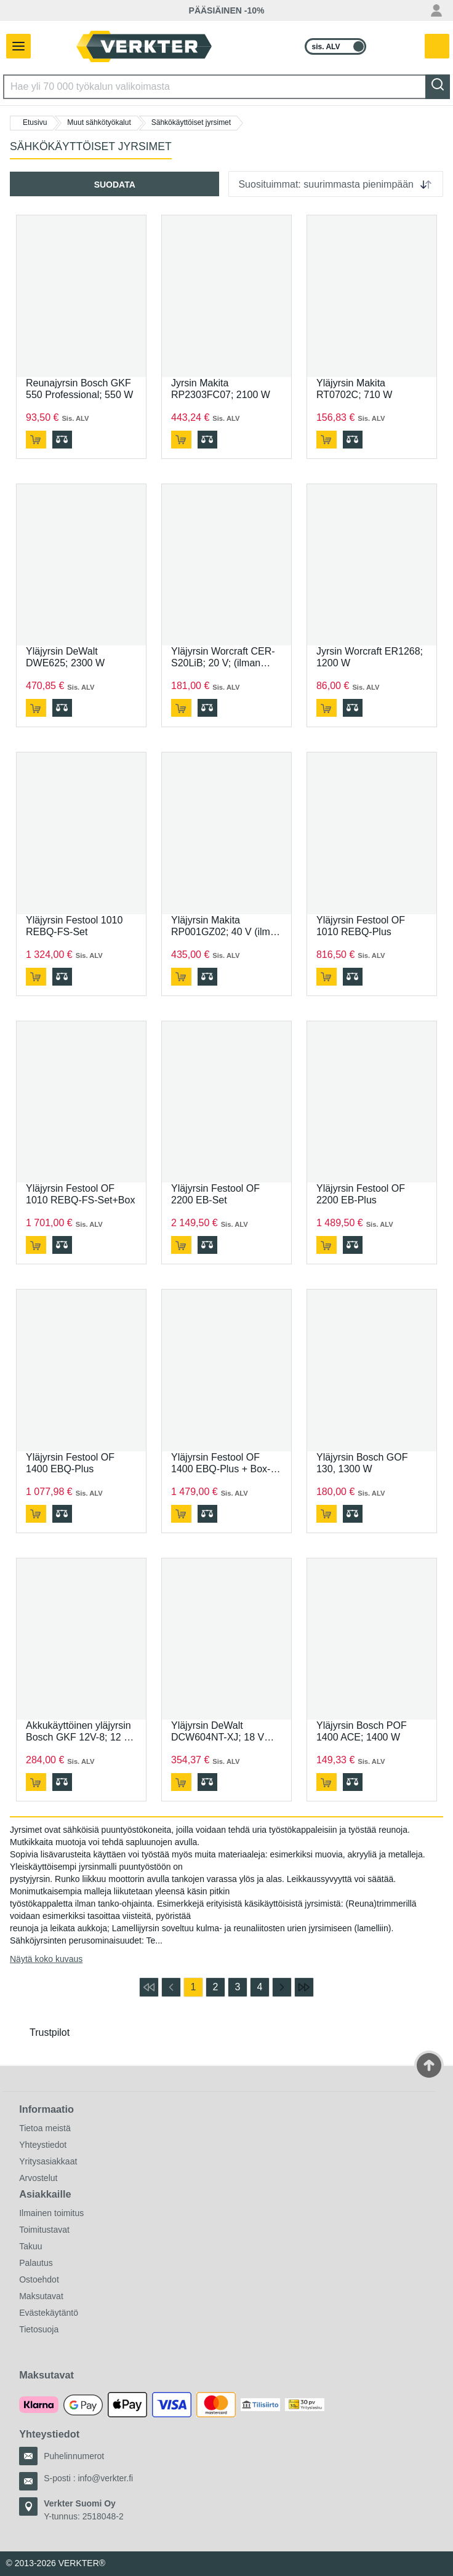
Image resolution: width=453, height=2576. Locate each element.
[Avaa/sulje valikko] (15, 46)
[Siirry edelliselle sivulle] (171, 1987)
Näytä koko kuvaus (46, 1959)
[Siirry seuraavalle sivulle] (282, 1987)
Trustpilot (50, 2032)
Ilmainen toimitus (51, 2213)
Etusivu (35, 122)
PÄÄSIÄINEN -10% (227, 10)
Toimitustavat (44, 2230)
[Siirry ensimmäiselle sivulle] (149, 1987)
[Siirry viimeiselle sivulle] (304, 1987)
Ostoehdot (39, 2279)
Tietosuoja (38, 2329)
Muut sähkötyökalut (98, 122)
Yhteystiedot (42, 2145)
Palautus (35, 2263)
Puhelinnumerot (74, 2456)
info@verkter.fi (105, 2478)
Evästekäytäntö (48, 2313)
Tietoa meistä (45, 2128)
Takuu (30, 2246)
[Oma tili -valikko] (436, 10)
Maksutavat (41, 2296)
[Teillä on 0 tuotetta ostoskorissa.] (438, 47)
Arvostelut (38, 2178)
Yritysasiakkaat (48, 2161)
